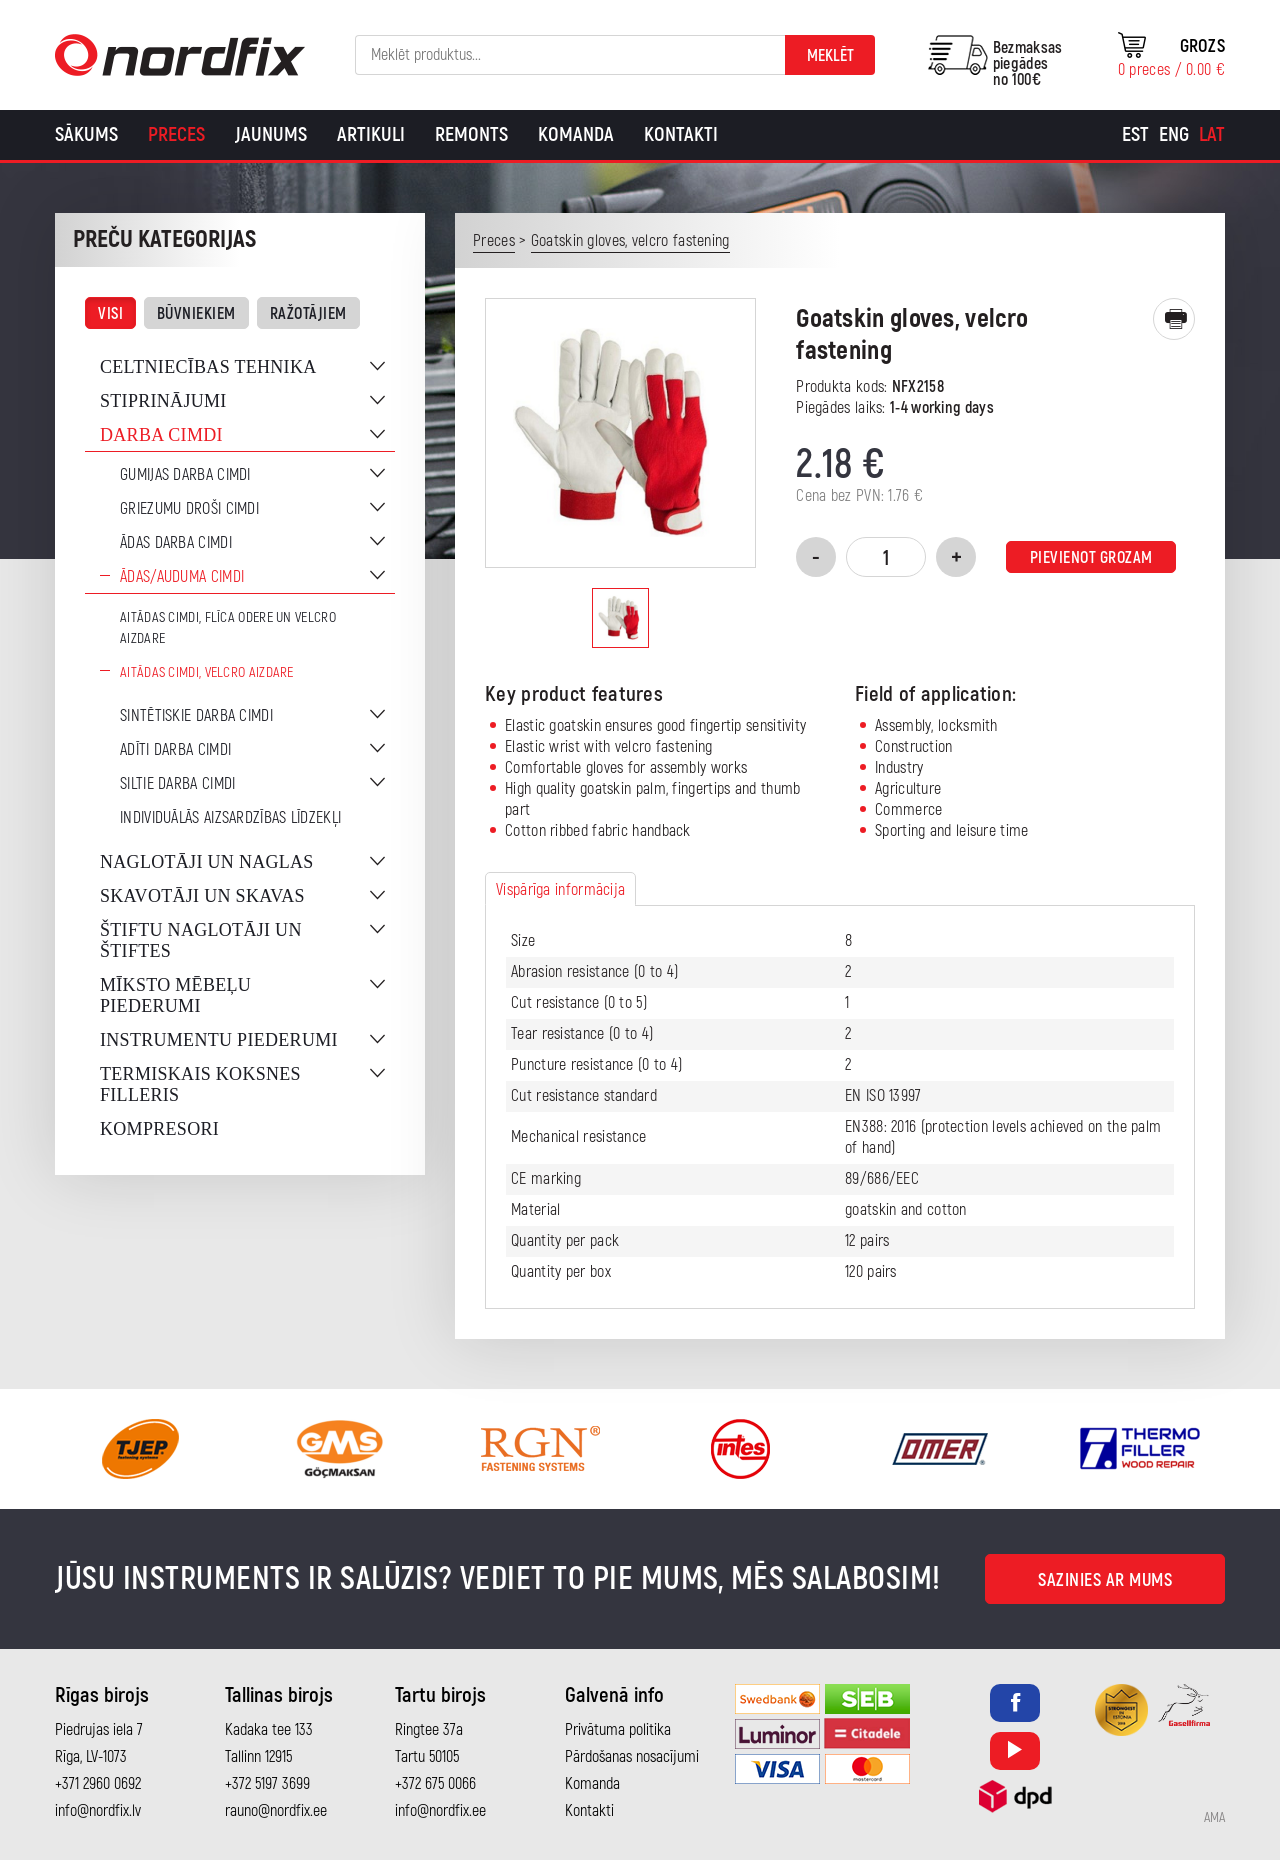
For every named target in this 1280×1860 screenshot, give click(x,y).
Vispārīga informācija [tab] (560, 890)
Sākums (86, 134)
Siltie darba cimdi (177, 784)
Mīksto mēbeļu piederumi (175, 995)
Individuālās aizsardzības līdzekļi (230, 818)
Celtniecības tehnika (208, 367)
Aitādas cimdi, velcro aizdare (207, 672)
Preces (176, 134)
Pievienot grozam (1091, 558)
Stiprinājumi (163, 401)
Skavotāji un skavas (202, 896)
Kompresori (159, 1129)
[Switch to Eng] (1174, 135)
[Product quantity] (886, 557)
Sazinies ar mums (1105, 1580)
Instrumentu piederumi (219, 1040)
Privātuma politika (618, 1730)
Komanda (576, 134)
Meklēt (830, 56)
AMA (1214, 1818)
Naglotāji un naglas (207, 862)
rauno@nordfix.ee (276, 1811)
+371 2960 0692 (98, 1784)
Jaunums (271, 134)
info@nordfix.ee (440, 1811)
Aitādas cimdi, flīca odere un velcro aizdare (228, 628)
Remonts (471, 134)
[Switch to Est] (1135, 135)
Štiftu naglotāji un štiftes (201, 940)
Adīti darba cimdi (175, 750)
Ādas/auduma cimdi (182, 577)
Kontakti (681, 134)
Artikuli (371, 134)
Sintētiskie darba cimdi (196, 716)
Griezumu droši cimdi (189, 509)
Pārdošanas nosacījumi (632, 1757)
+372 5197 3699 (267, 1784)
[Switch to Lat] (1212, 135)
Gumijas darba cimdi (185, 475)
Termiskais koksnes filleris (200, 1084)
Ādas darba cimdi (176, 543)
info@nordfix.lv (98, 1811)
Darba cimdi (161, 435)
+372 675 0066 (435, 1784)
